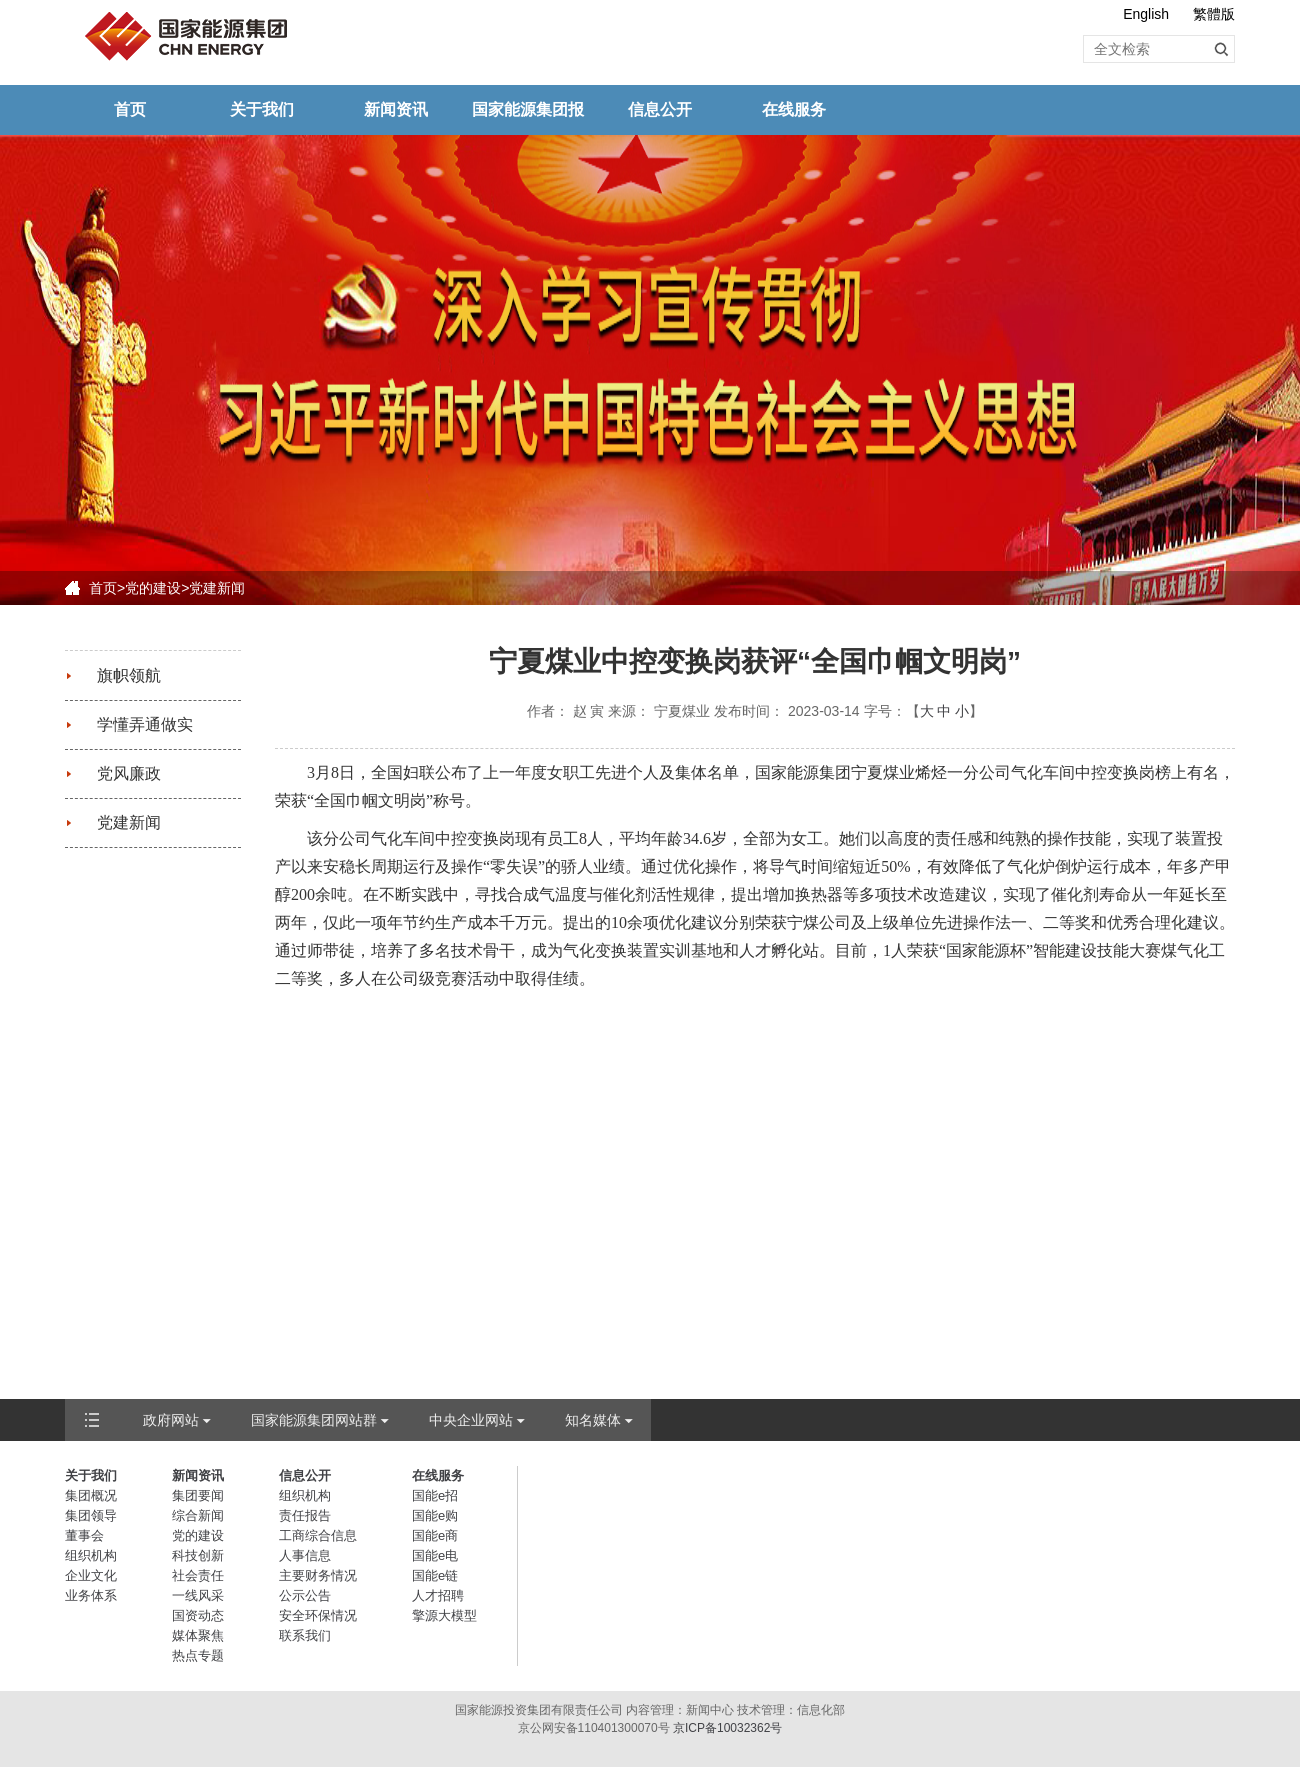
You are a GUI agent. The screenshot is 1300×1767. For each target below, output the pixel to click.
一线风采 (198, 1595)
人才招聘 (438, 1595)
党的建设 (153, 588)
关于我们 (262, 109)
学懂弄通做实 (145, 724)
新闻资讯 (396, 109)
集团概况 (91, 1495)
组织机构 (91, 1555)
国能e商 (435, 1535)
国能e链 (435, 1575)
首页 (130, 109)
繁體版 (1214, 14)
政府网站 (171, 1420)
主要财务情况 (318, 1575)
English (1146, 14)
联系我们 (305, 1635)
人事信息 (305, 1555)
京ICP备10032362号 (727, 1728)
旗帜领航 (129, 675)
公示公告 (305, 1595)
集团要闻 (198, 1495)
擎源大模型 (444, 1615)
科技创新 (198, 1555)
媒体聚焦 (198, 1635)
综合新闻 (198, 1515)
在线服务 (794, 109)
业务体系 (91, 1595)
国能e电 (435, 1555)
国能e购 (435, 1515)
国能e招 (435, 1495)
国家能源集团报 (528, 109)
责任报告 (305, 1515)
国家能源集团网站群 (314, 1420)
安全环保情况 (318, 1615)
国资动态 (198, 1615)
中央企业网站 (471, 1420)
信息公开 (660, 109)
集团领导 (91, 1515)
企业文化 (91, 1575)
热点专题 (198, 1655)
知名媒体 (593, 1420)
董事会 (84, 1535)
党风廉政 (129, 773)
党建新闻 (217, 588)
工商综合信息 (318, 1535)
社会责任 (198, 1575)
